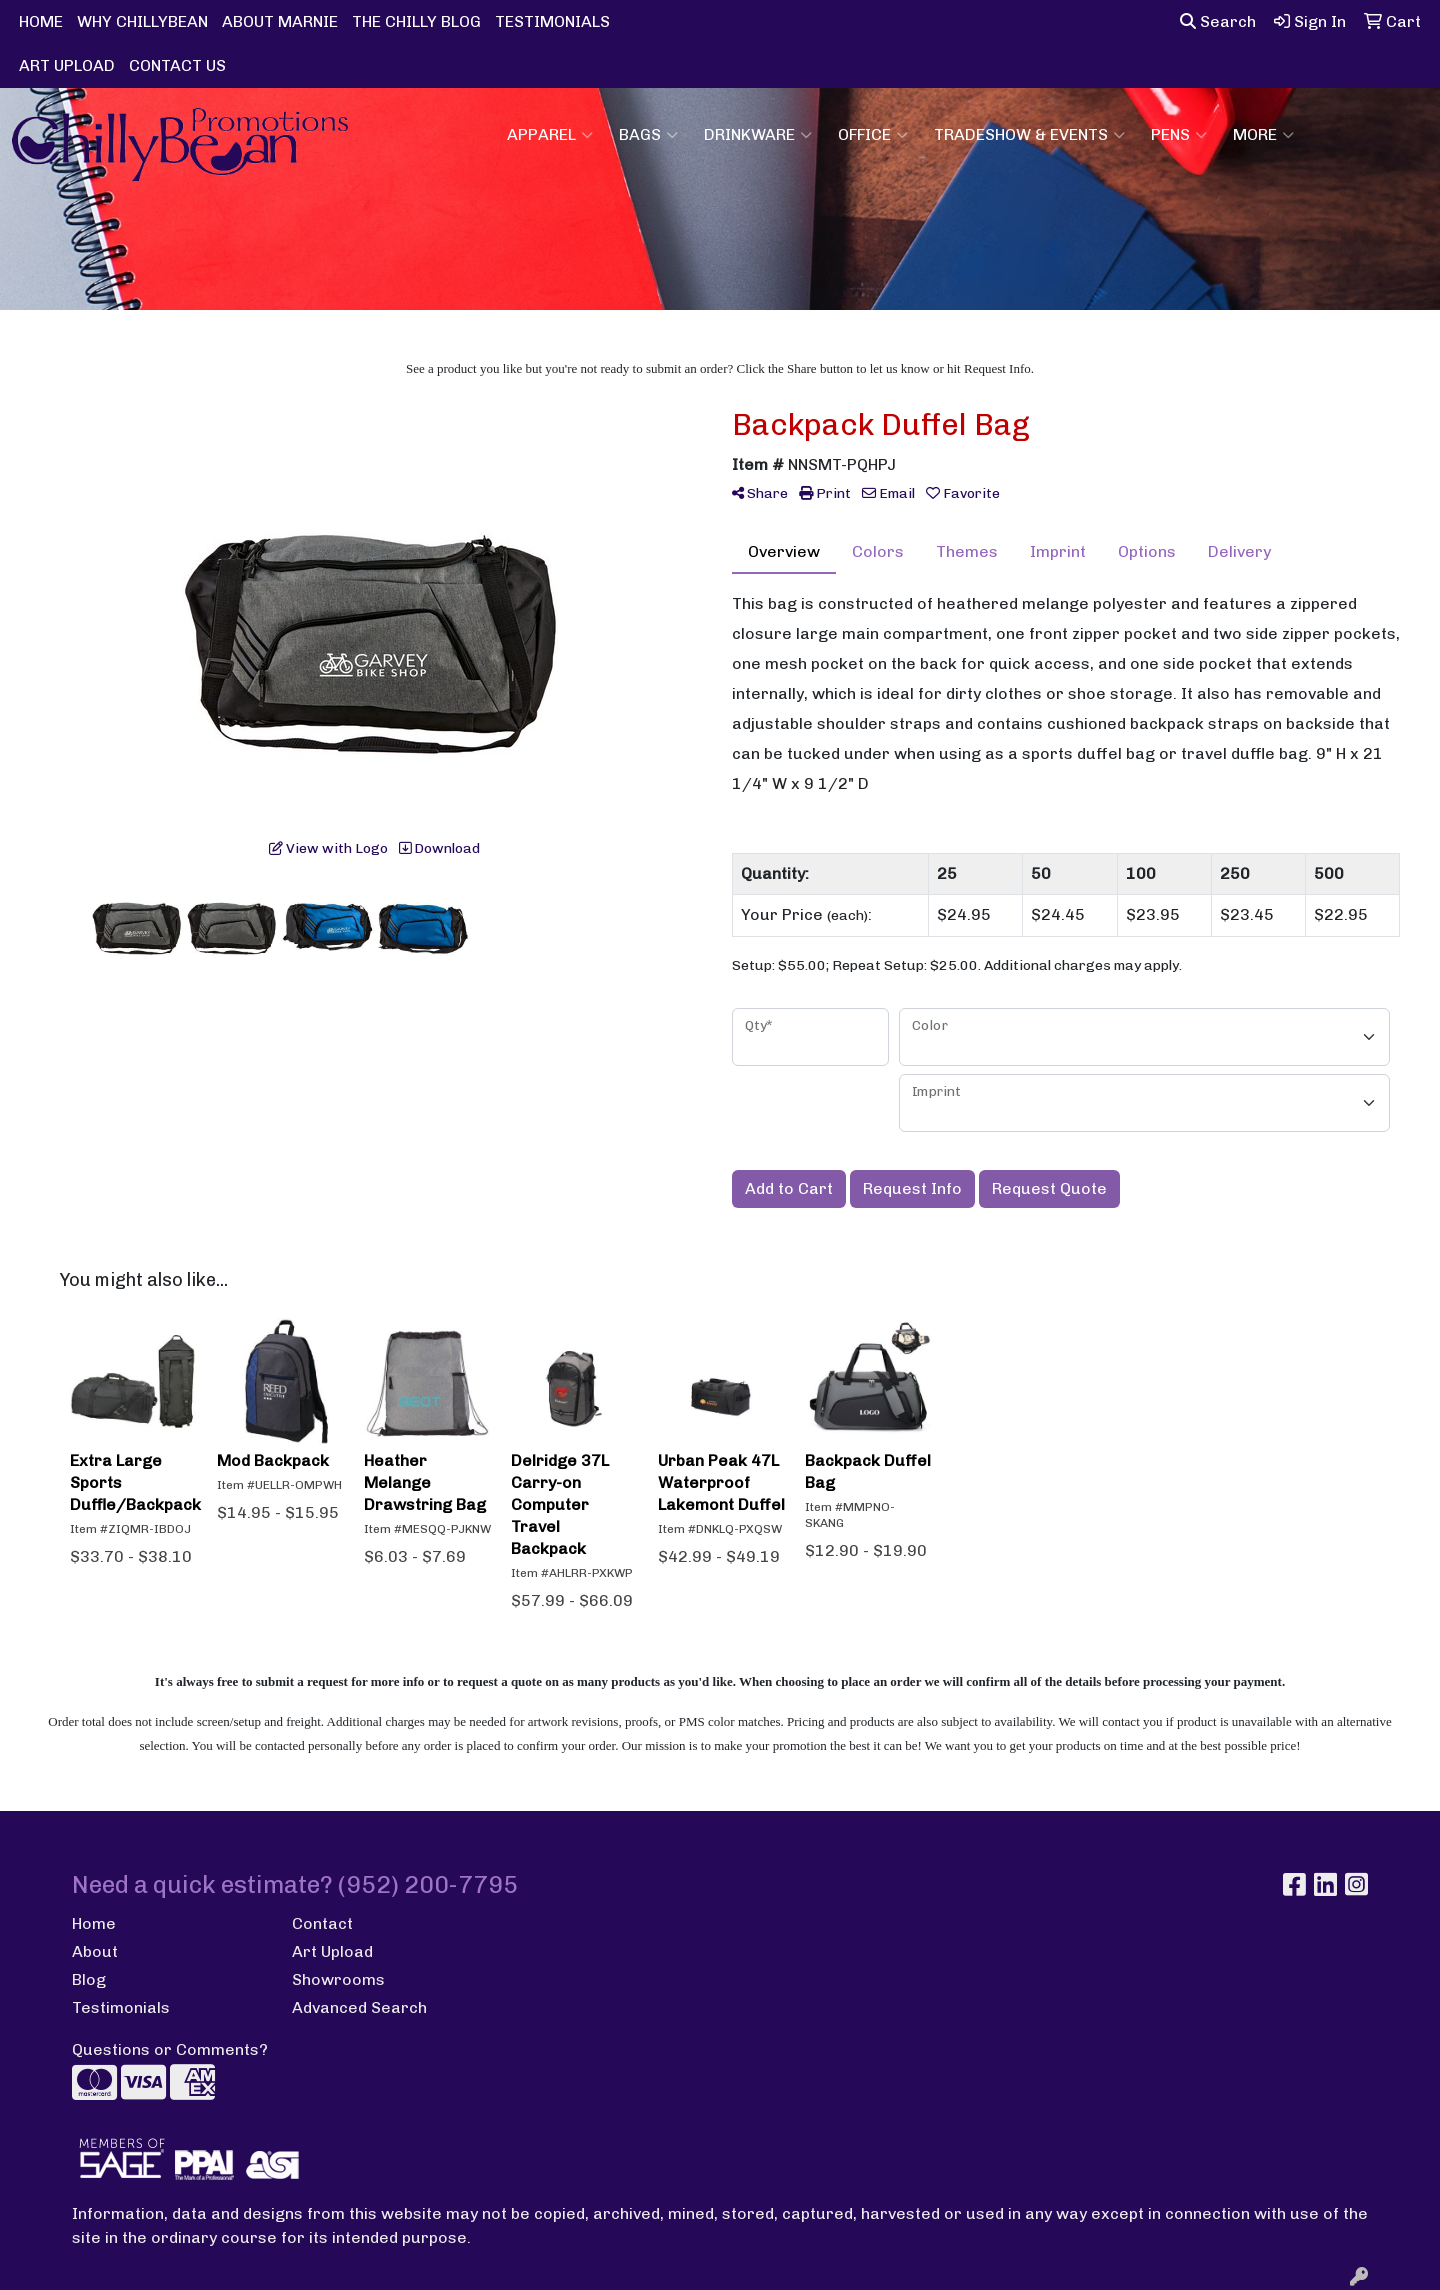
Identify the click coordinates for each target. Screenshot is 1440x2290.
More (1263, 135)
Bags (648, 135)
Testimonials (121, 2007)
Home (94, 1923)
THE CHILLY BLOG (416, 21)
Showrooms (338, 1979)
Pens (1179, 135)
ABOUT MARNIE (280, 21)
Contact (322, 1923)
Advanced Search (359, 2007)
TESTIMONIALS (552, 21)
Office (873, 135)
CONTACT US (177, 65)
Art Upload (332, 1951)
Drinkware (758, 135)
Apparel (550, 135)
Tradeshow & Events (1029, 135)
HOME (41, 21)
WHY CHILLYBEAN (142, 21)
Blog (89, 1979)
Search (1218, 21)
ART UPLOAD (67, 65)
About (95, 1951)
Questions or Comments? (170, 2049)
